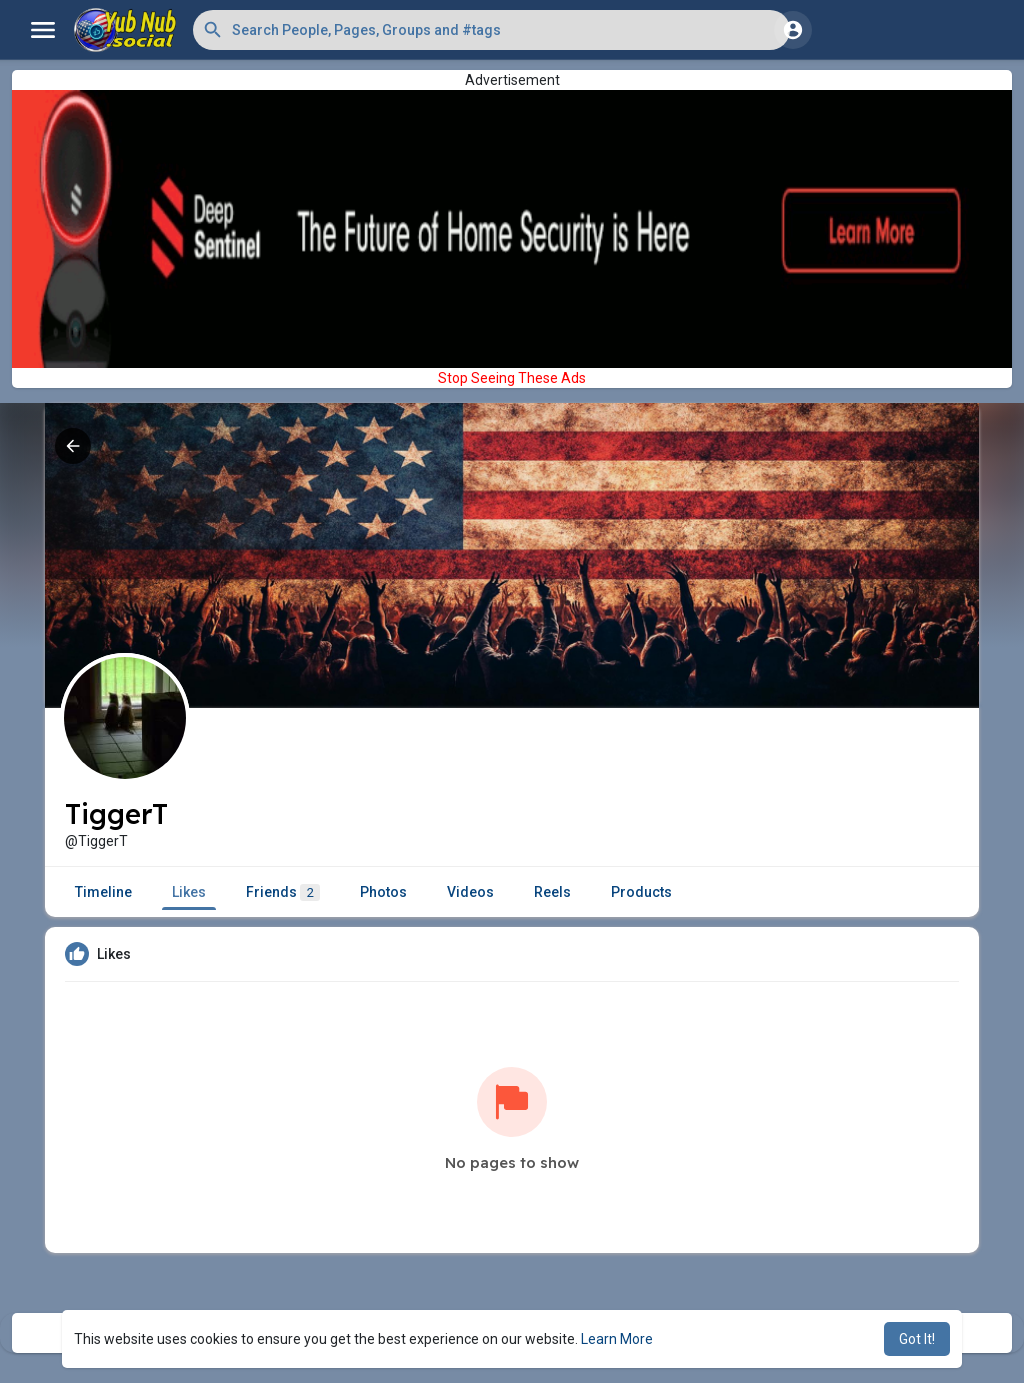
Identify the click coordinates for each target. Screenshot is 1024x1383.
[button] (491, 30)
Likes (189, 892)
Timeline (103, 892)
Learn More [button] (617, 1339)
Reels (552, 892)
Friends (283, 892)
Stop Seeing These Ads (512, 378)
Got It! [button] (917, 1339)
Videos (470, 892)
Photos (383, 892)
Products (641, 892)
